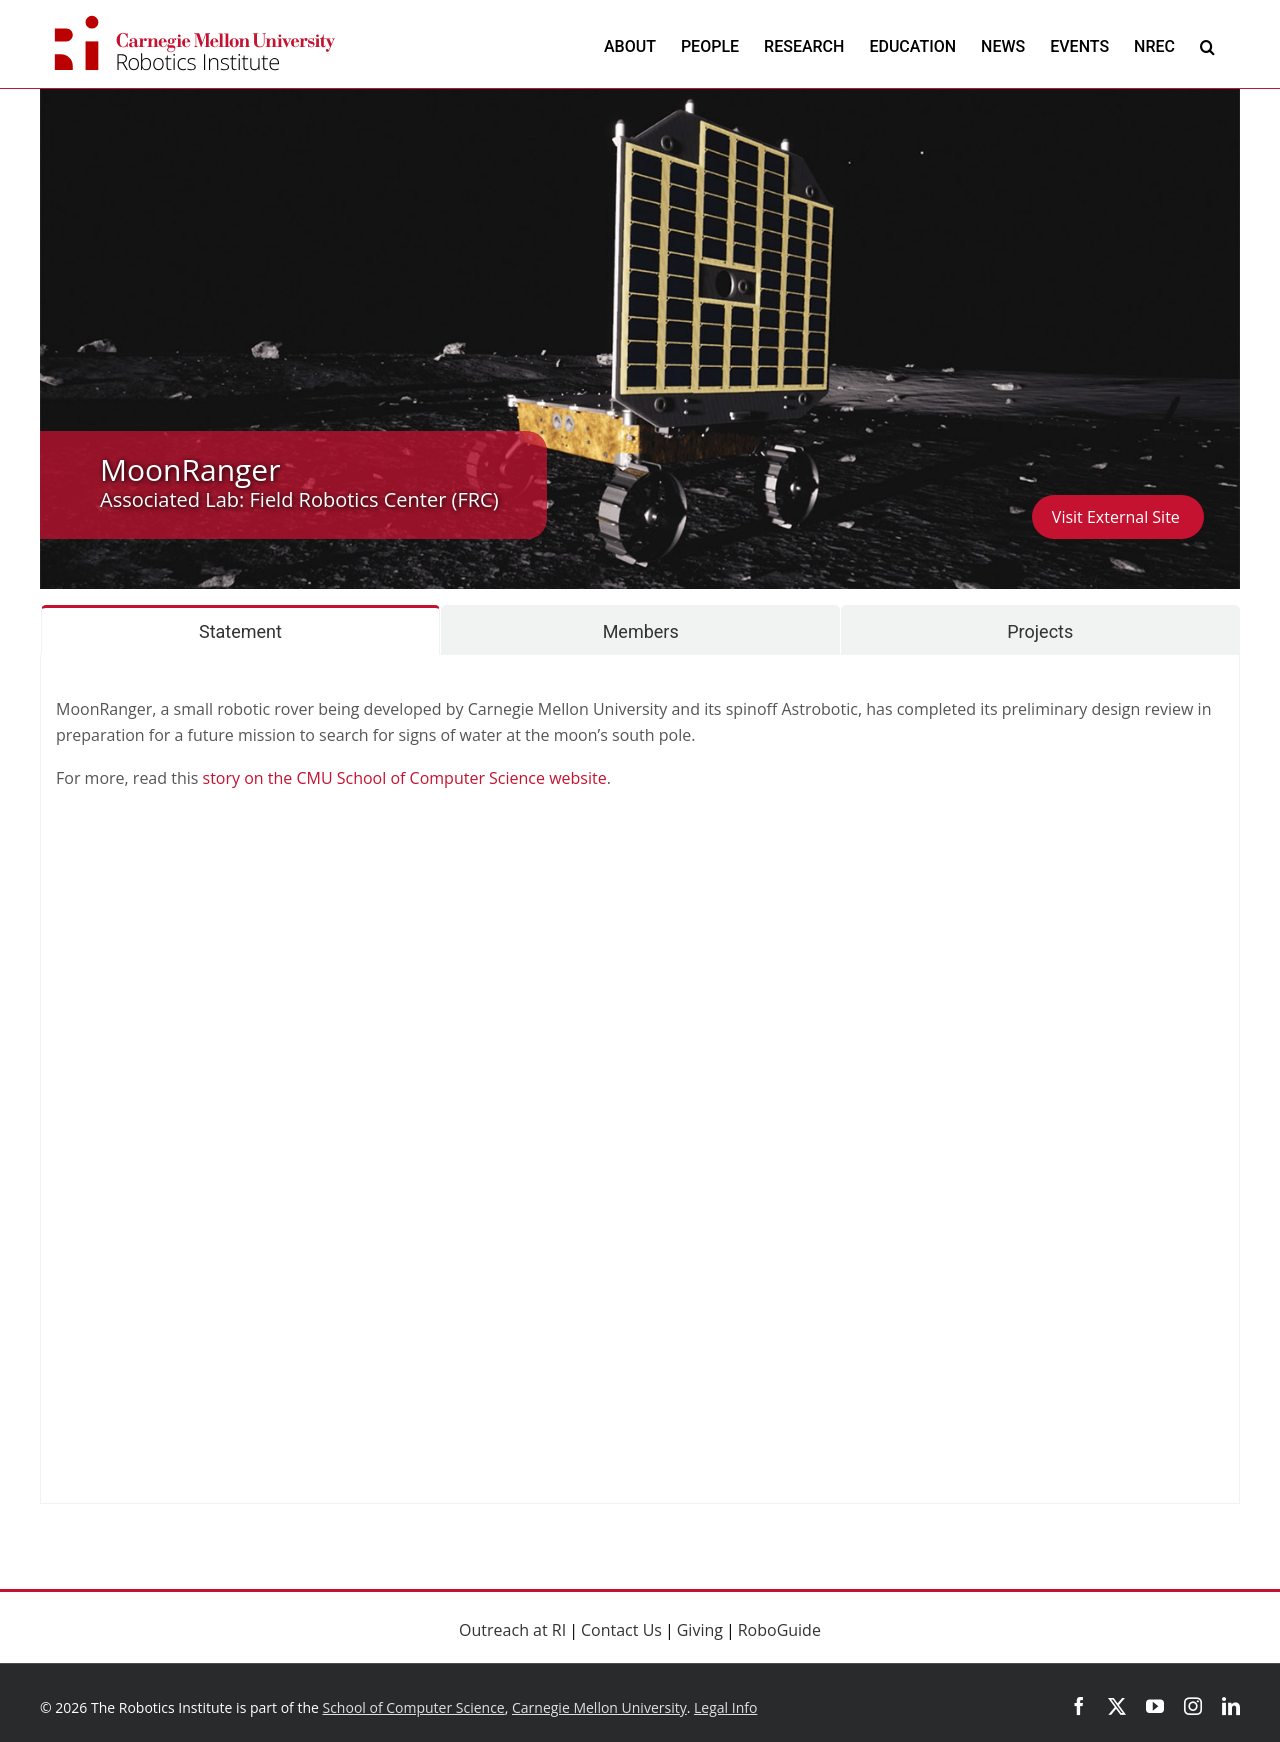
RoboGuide (779, 1630)
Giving (700, 1630)
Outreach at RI (512, 1630)
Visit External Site (1118, 517)
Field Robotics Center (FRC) (374, 499)
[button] (1207, 46)
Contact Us (621, 1630)
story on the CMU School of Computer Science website (405, 778)
